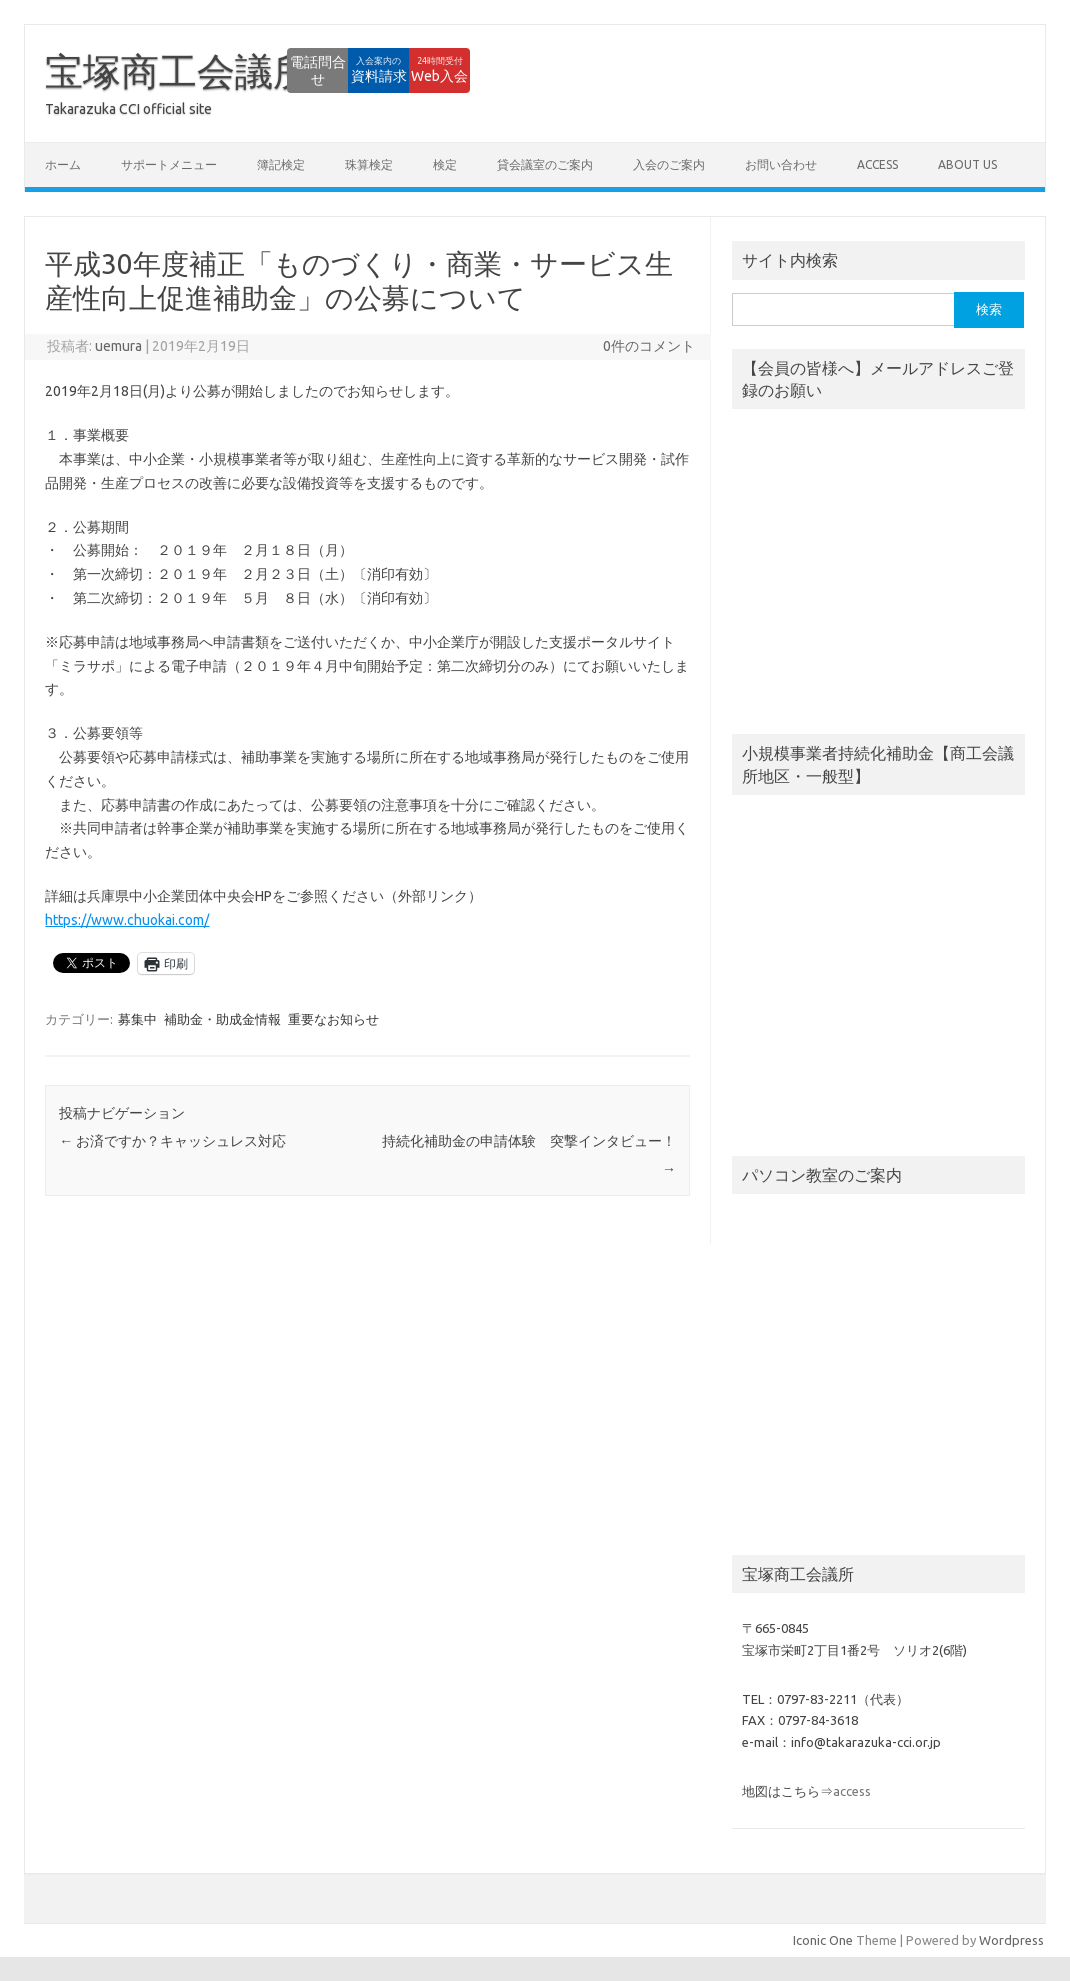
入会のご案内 (669, 164)
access (877, 164)
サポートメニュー (169, 164)
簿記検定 (281, 164)
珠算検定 (369, 164)
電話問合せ (195, 70)
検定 (445, 164)
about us (967, 164)
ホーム (63, 164)
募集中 (137, 1019)
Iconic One (823, 1940)
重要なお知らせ (333, 1019)
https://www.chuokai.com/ (127, 920)
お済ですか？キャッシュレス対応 (172, 1141)
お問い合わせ (781, 164)
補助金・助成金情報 (222, 1019)
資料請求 (305, 70)
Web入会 (415, 70)
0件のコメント (649, 346)
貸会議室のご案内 (545, 164)
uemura (118, 346)
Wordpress (1011, 1940)
